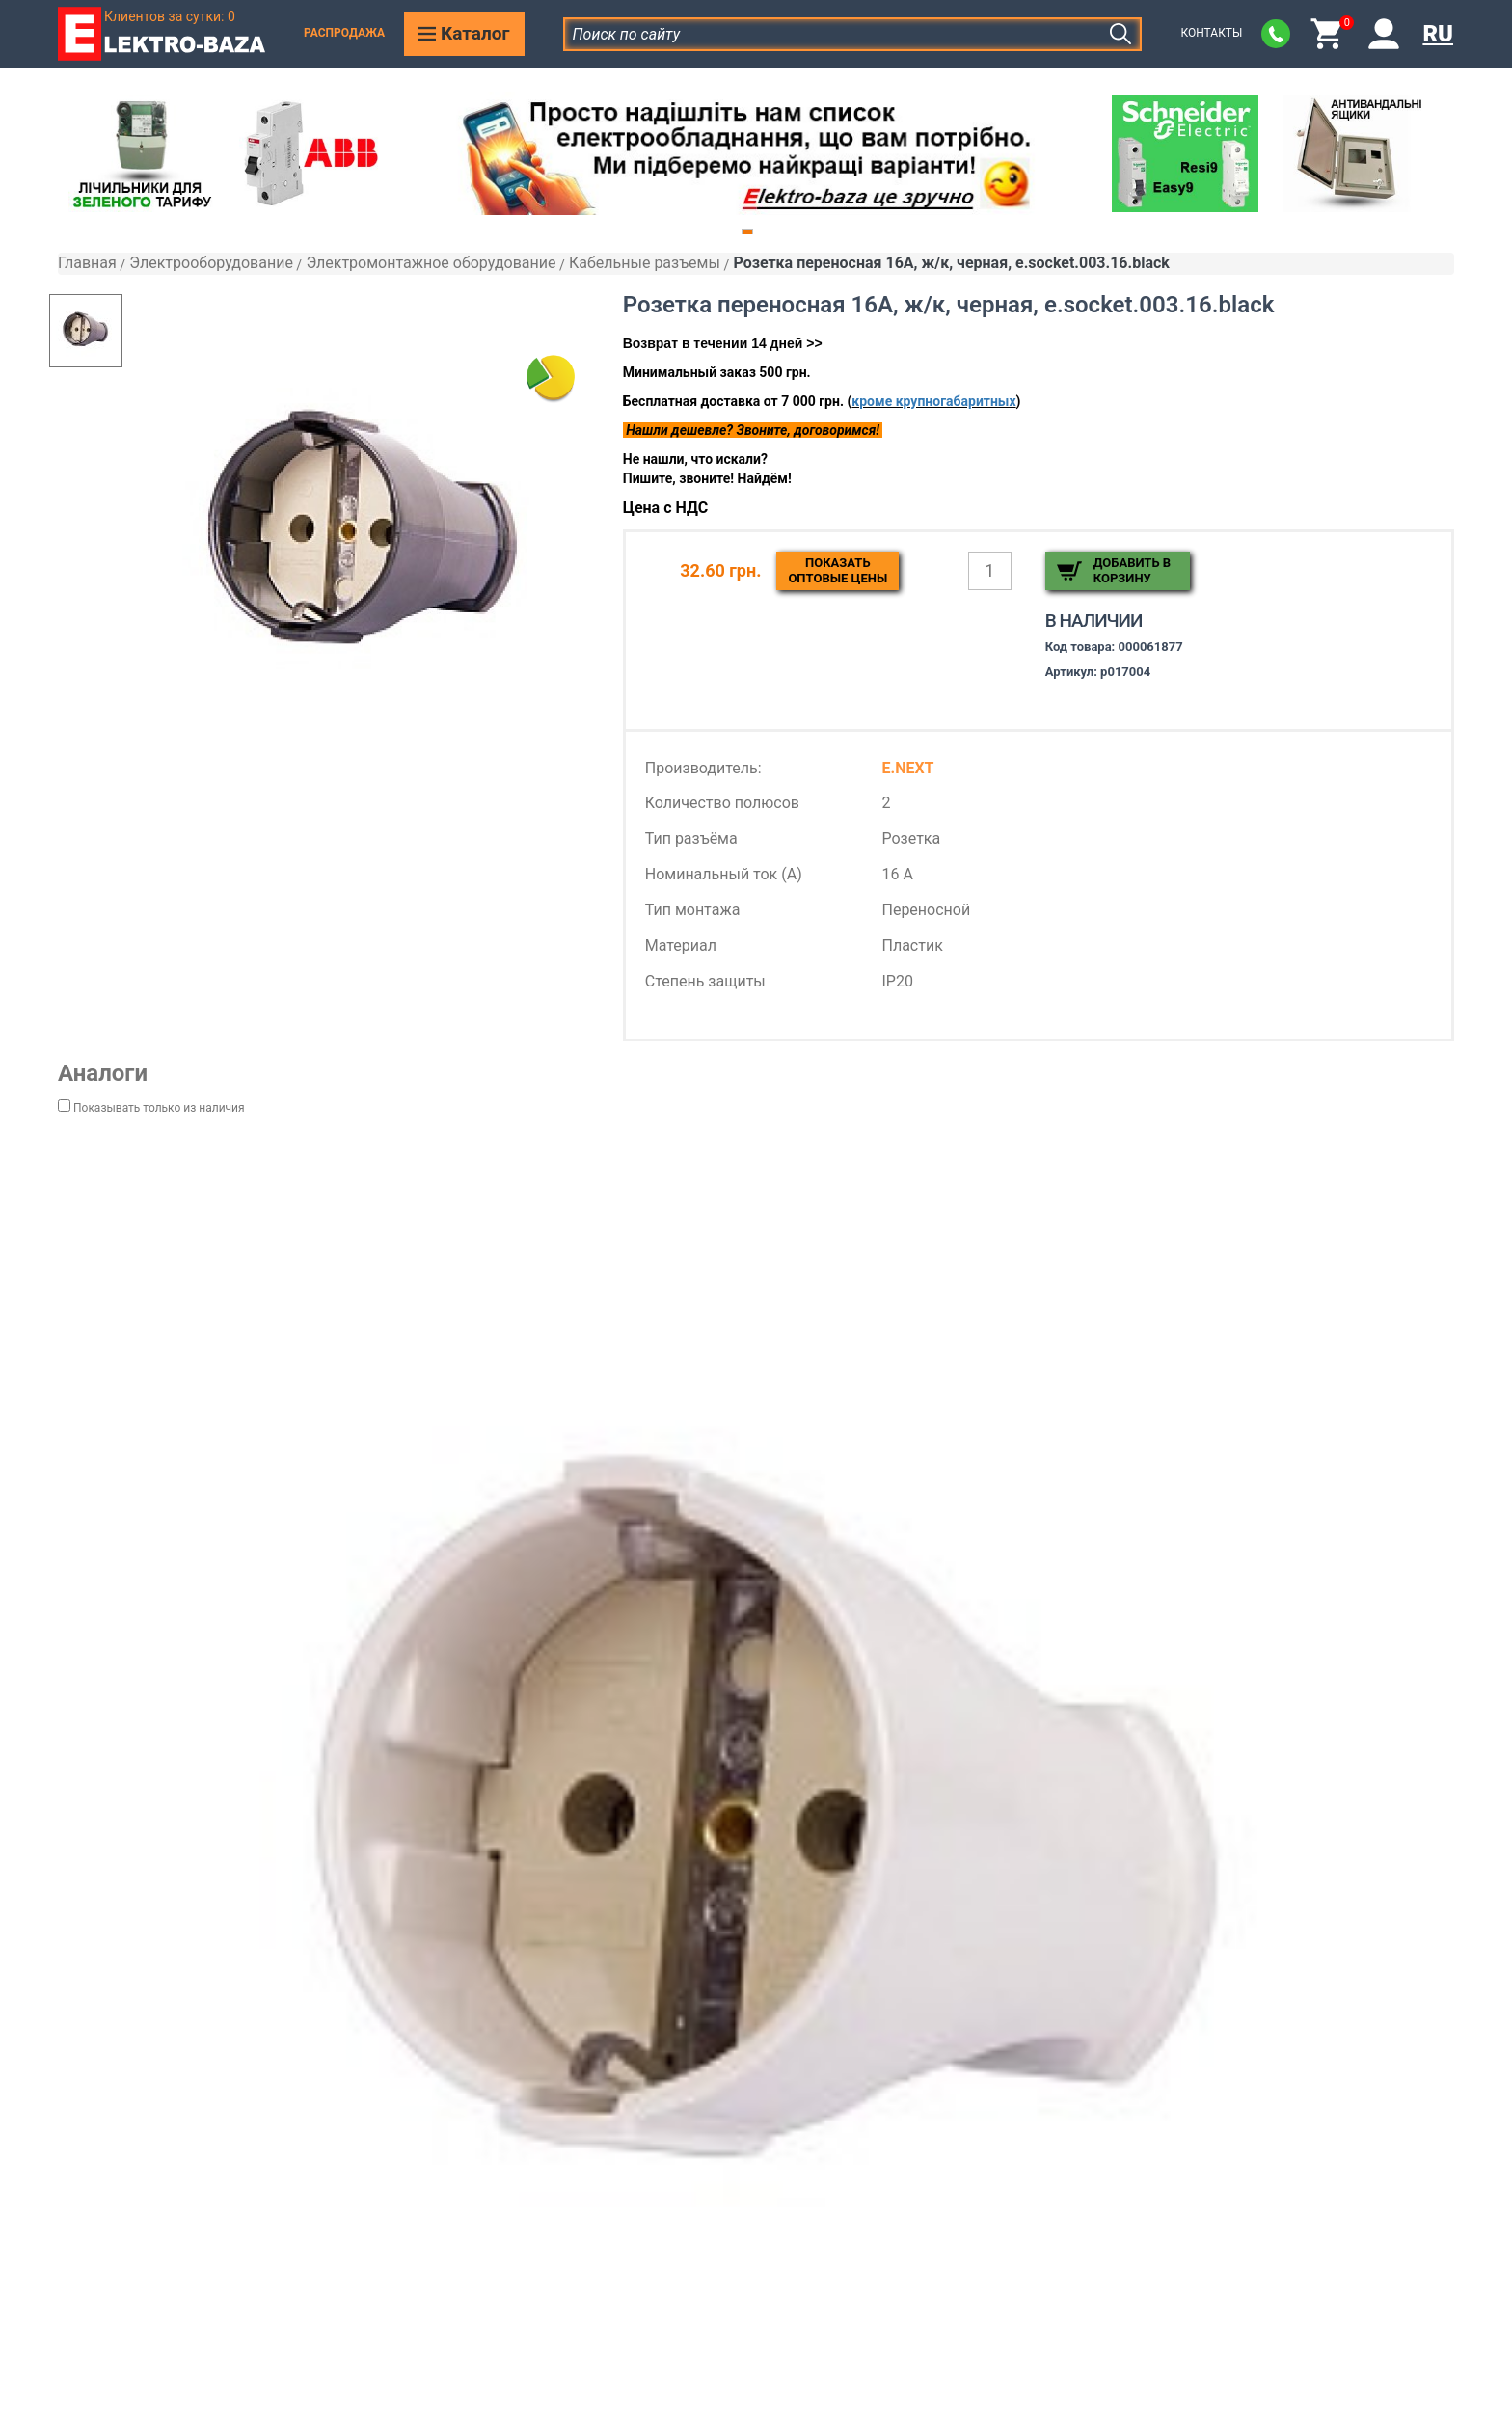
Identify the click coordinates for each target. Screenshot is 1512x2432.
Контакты (1211, 33)
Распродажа (344, 33)
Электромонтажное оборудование (430, 263)
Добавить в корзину (1132, 570)
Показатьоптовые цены (837, 570)
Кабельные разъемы (644, 263)
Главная (87, 263)
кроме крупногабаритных (933, 401)
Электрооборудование (211, 263)
